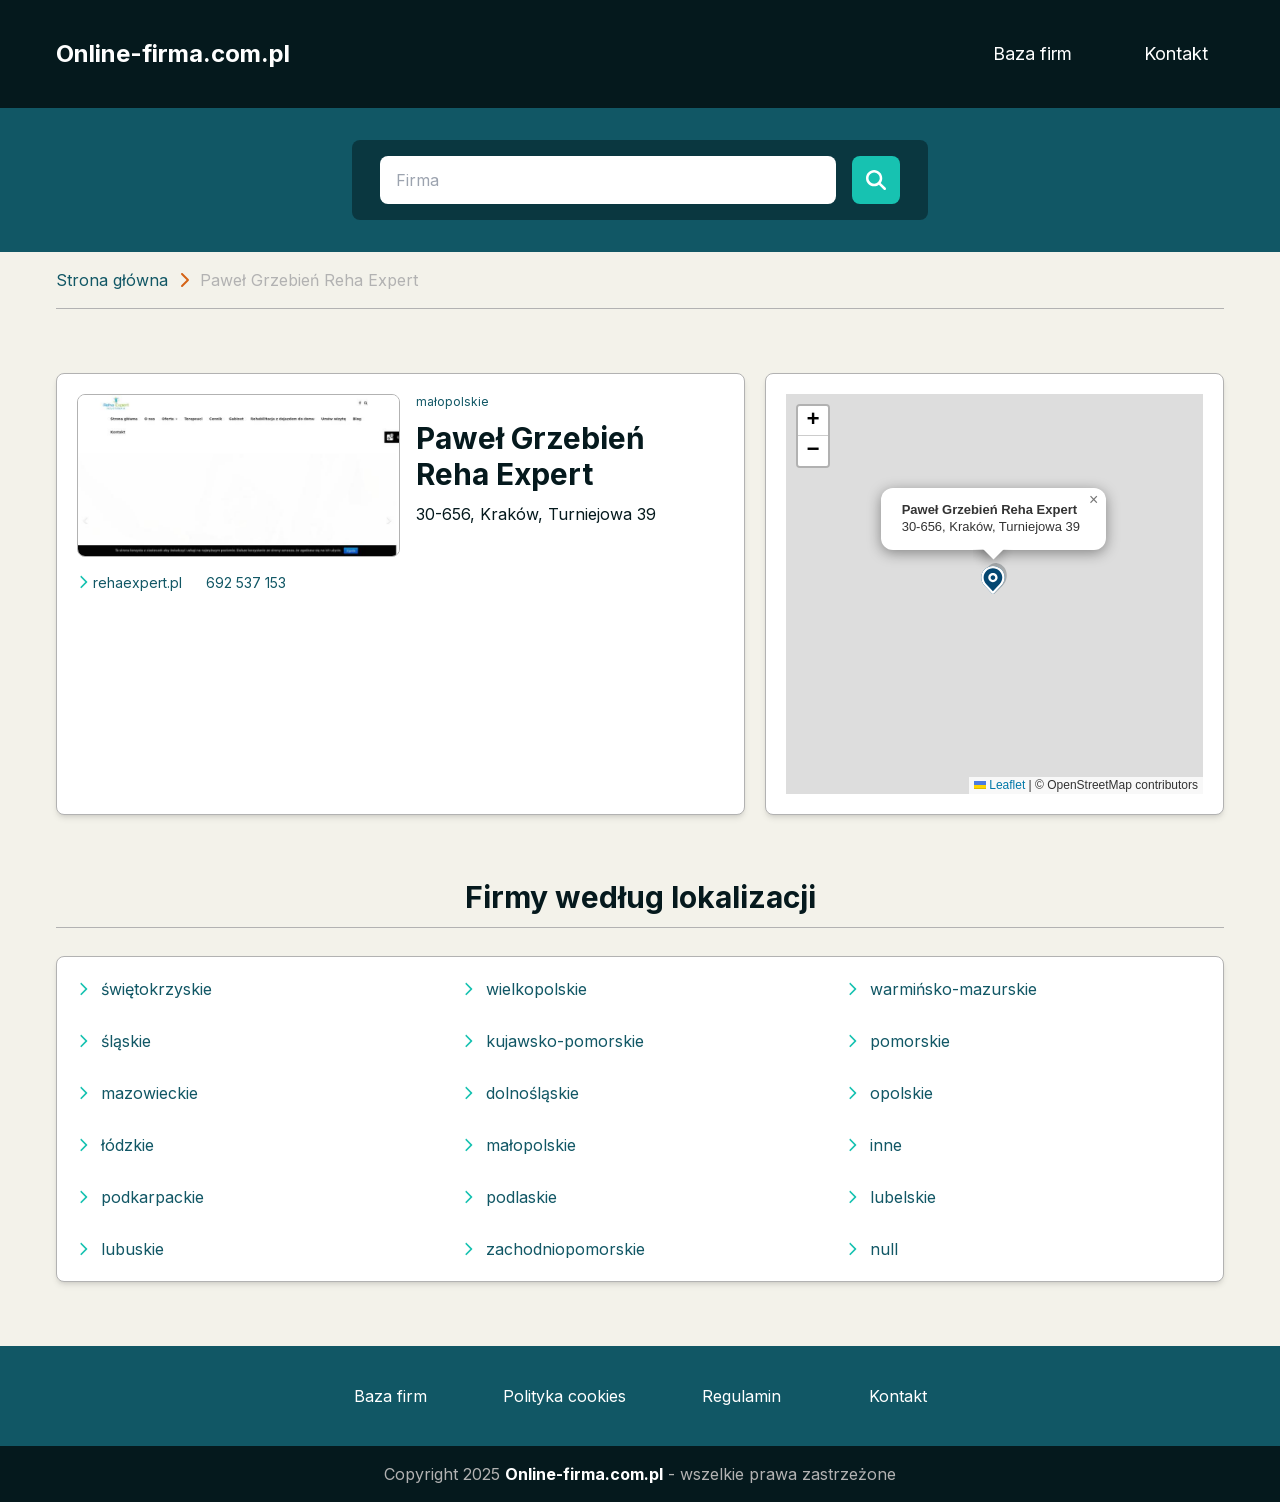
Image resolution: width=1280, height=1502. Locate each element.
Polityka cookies (564, 1396)
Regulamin (741, 1396)
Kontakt (1176, 53)
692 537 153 (246, 582)
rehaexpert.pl (129, 582)
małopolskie (452, 401)
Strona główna (112, 280)
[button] (994, 578)
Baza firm (1032, 53)
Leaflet (999, 785)
